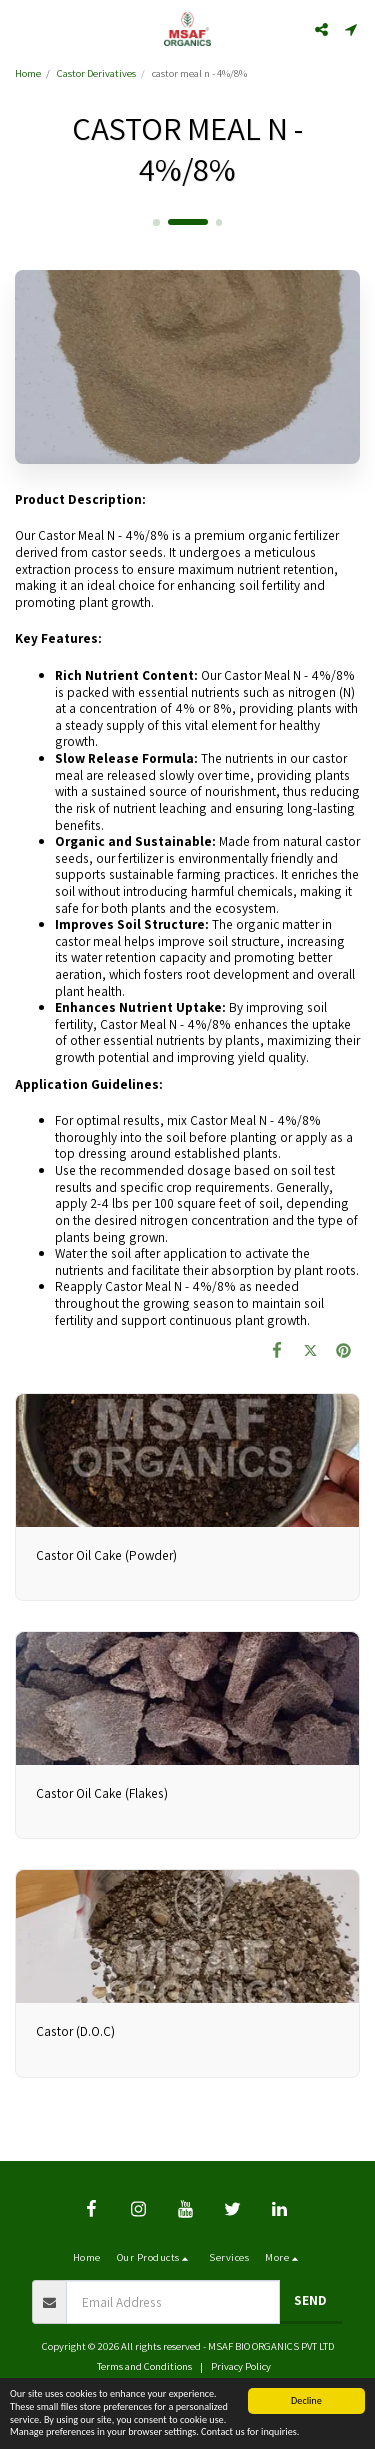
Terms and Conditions (144, 2366)
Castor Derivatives (96, 73)
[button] (22, 29)
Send (310, 2300)
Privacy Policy (241, 2366)
